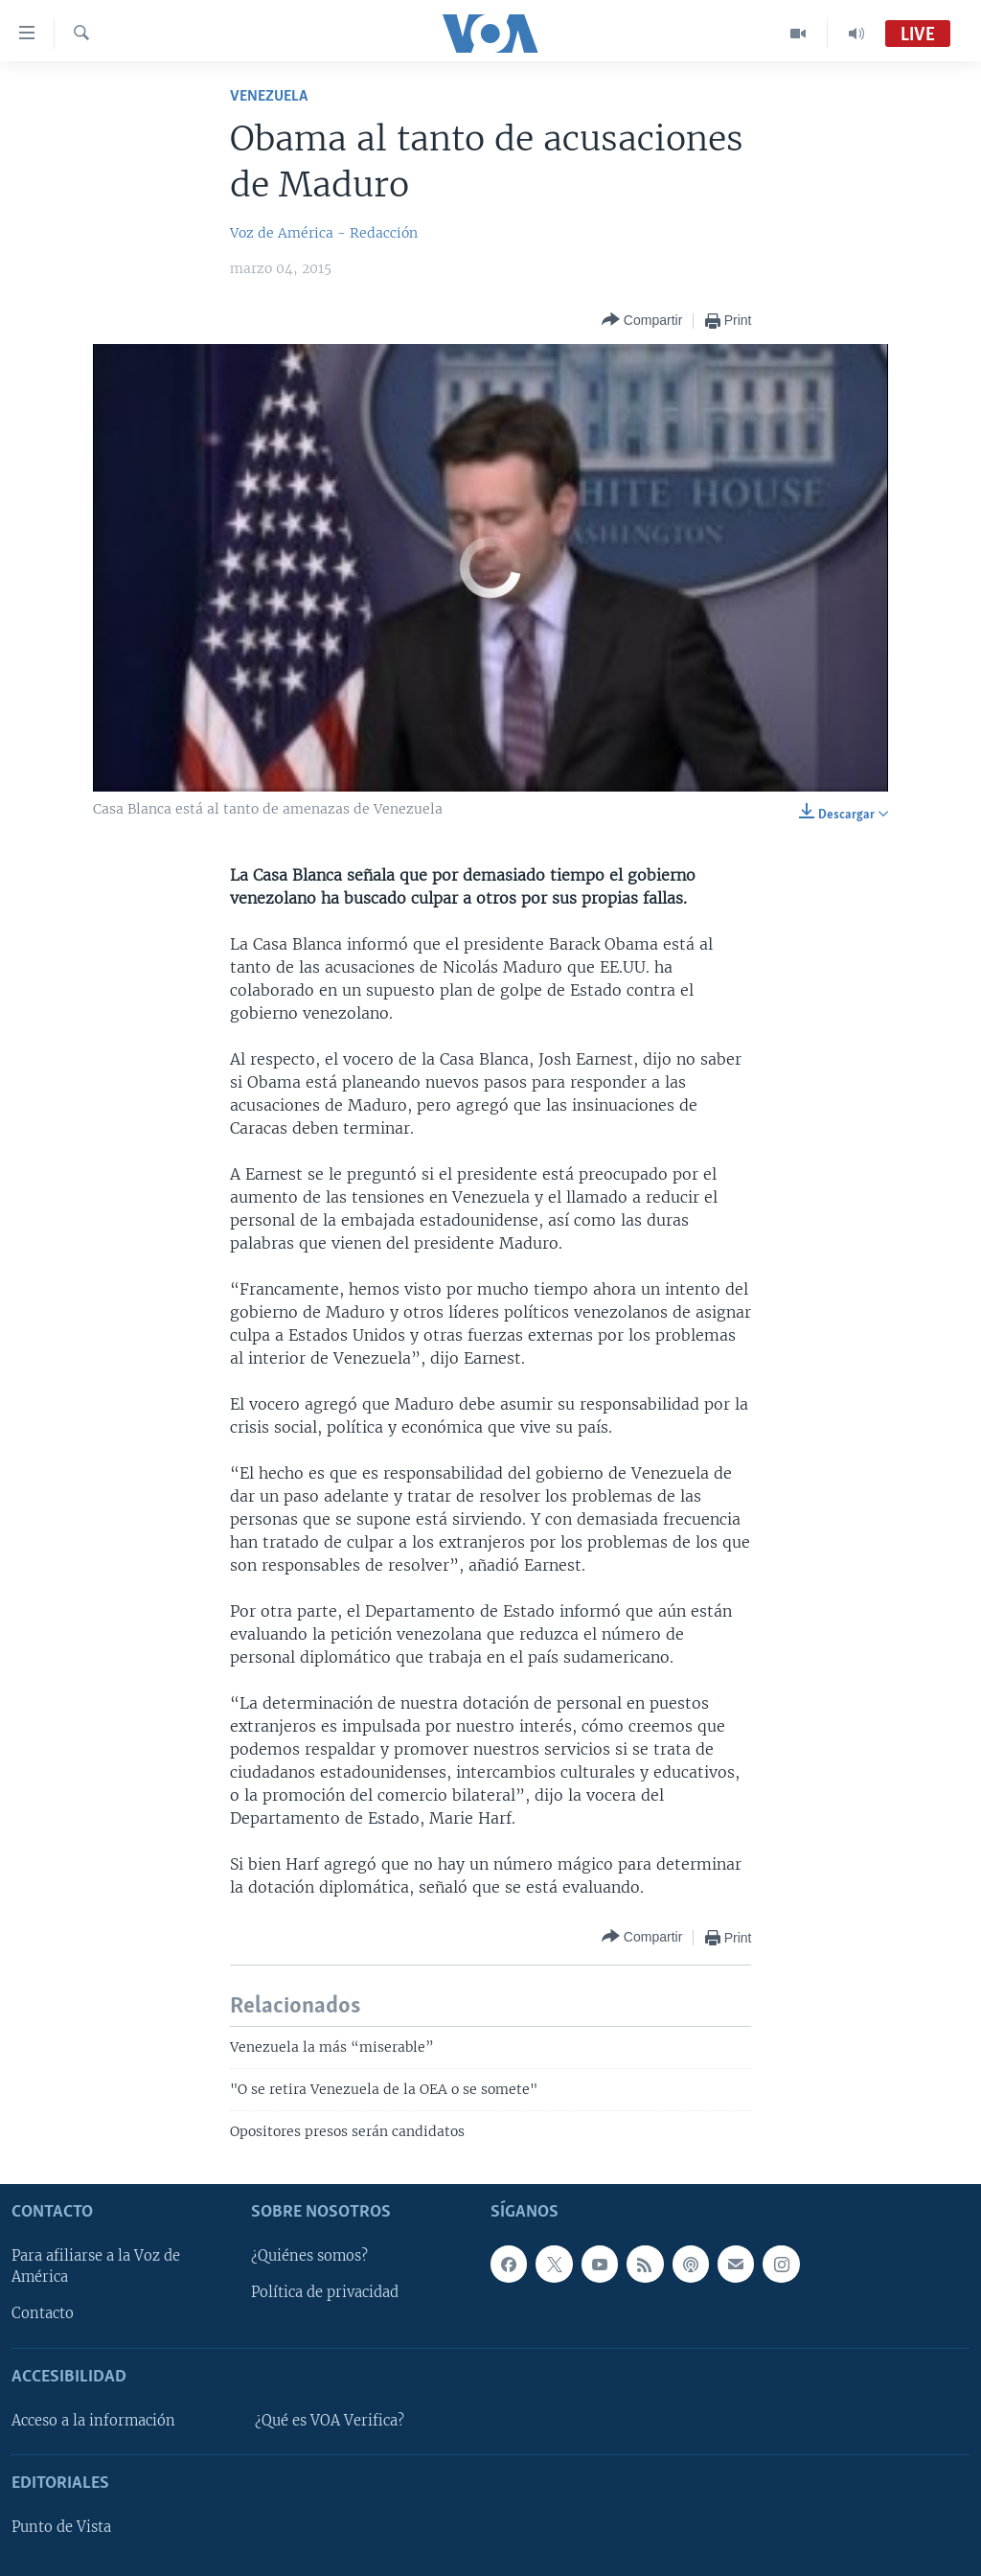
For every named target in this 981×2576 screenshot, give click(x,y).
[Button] (642, 320)
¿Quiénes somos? (309, 2256)
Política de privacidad (325, 2292)
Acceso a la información (93, 2420)
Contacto (42, 2313)
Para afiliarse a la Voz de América (95, 2266)
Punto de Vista (61, 2527)
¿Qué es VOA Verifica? (329, 2420)
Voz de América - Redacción (324, 233)
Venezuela (269, 96)
